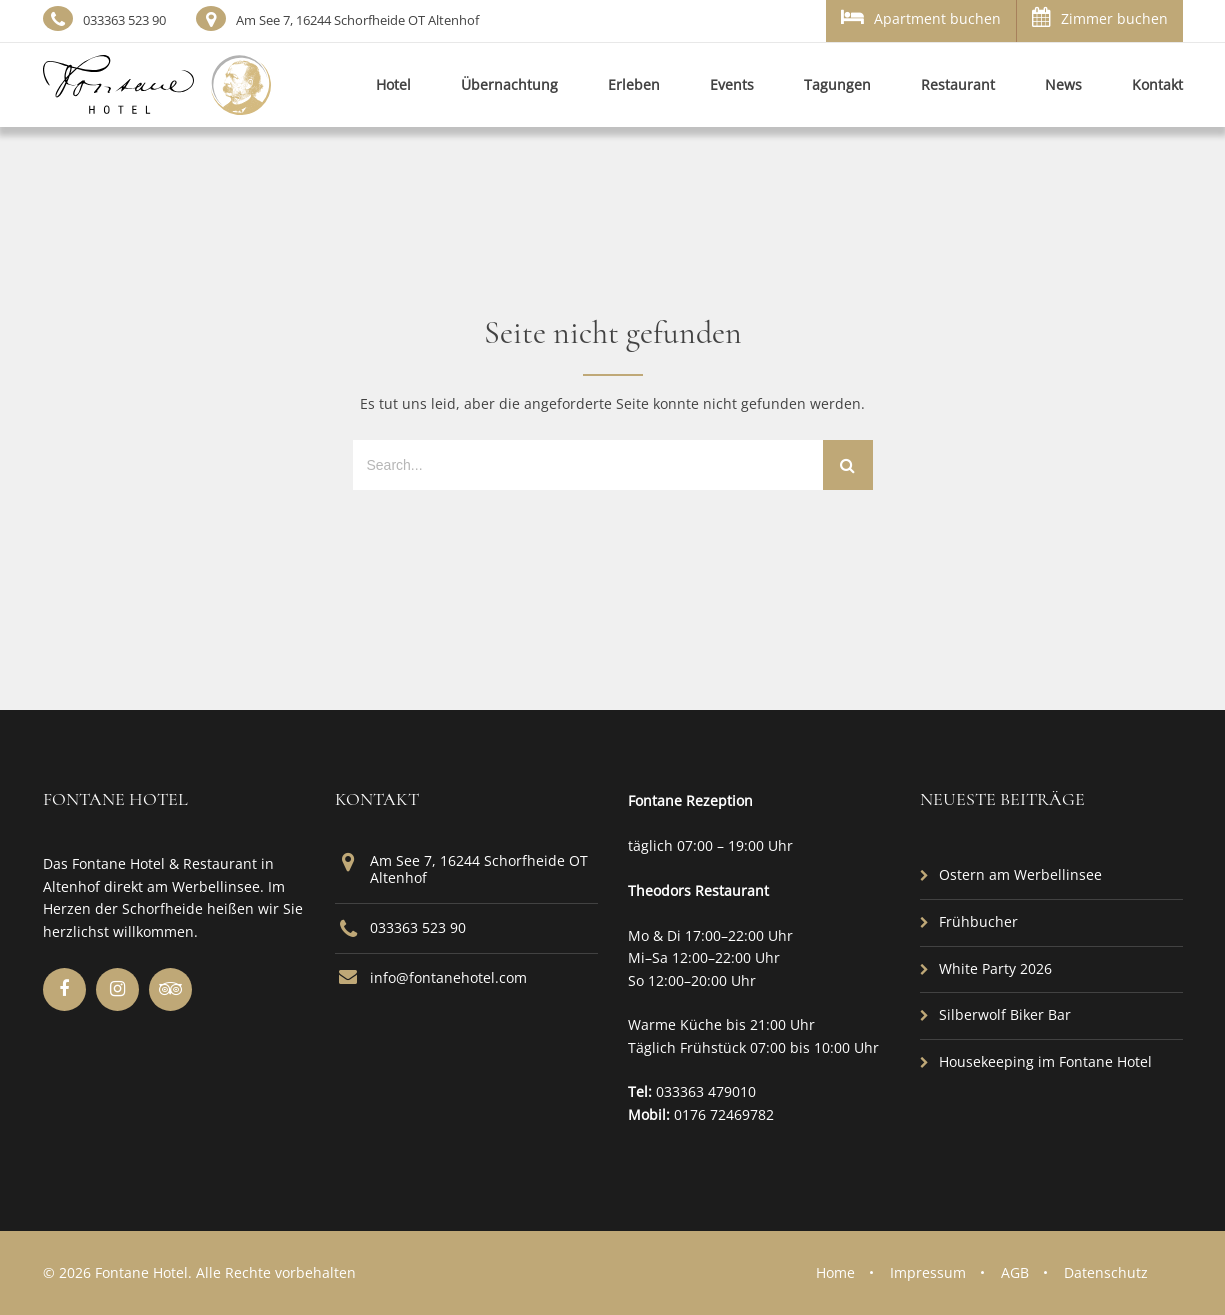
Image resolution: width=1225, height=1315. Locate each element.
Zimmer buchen (1100, 17)
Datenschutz (1106, 1272)
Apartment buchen (921, 17)
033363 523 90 (124, 20)
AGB (1015, 1272)
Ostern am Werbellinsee (1020, 874)
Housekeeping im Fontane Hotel (1045, 1061)
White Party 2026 (995, 968)
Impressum (928, 1272)
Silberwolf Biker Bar (1005, 1014)
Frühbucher (978, 921)
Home (835, 1272)
